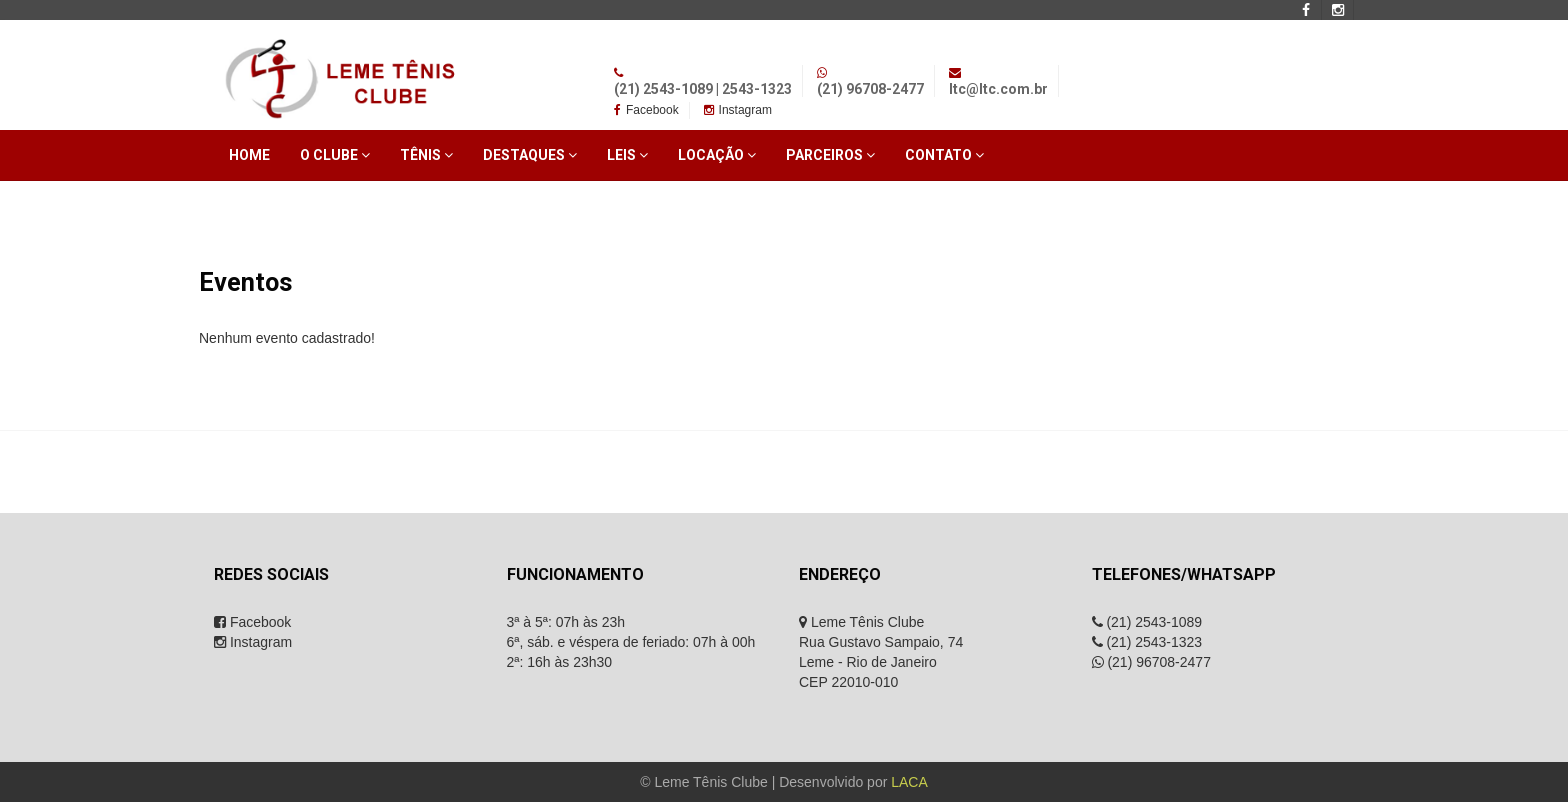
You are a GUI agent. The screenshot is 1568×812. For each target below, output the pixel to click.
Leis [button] (627, 155)
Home (249, 155)
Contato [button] (944, 155)
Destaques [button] (530, 155)
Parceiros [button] (830, 155)
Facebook (646, 110)
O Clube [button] (335, 155)
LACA (909, 782)
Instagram (738, 110)
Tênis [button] (426, 155)
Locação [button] (717, 155)
